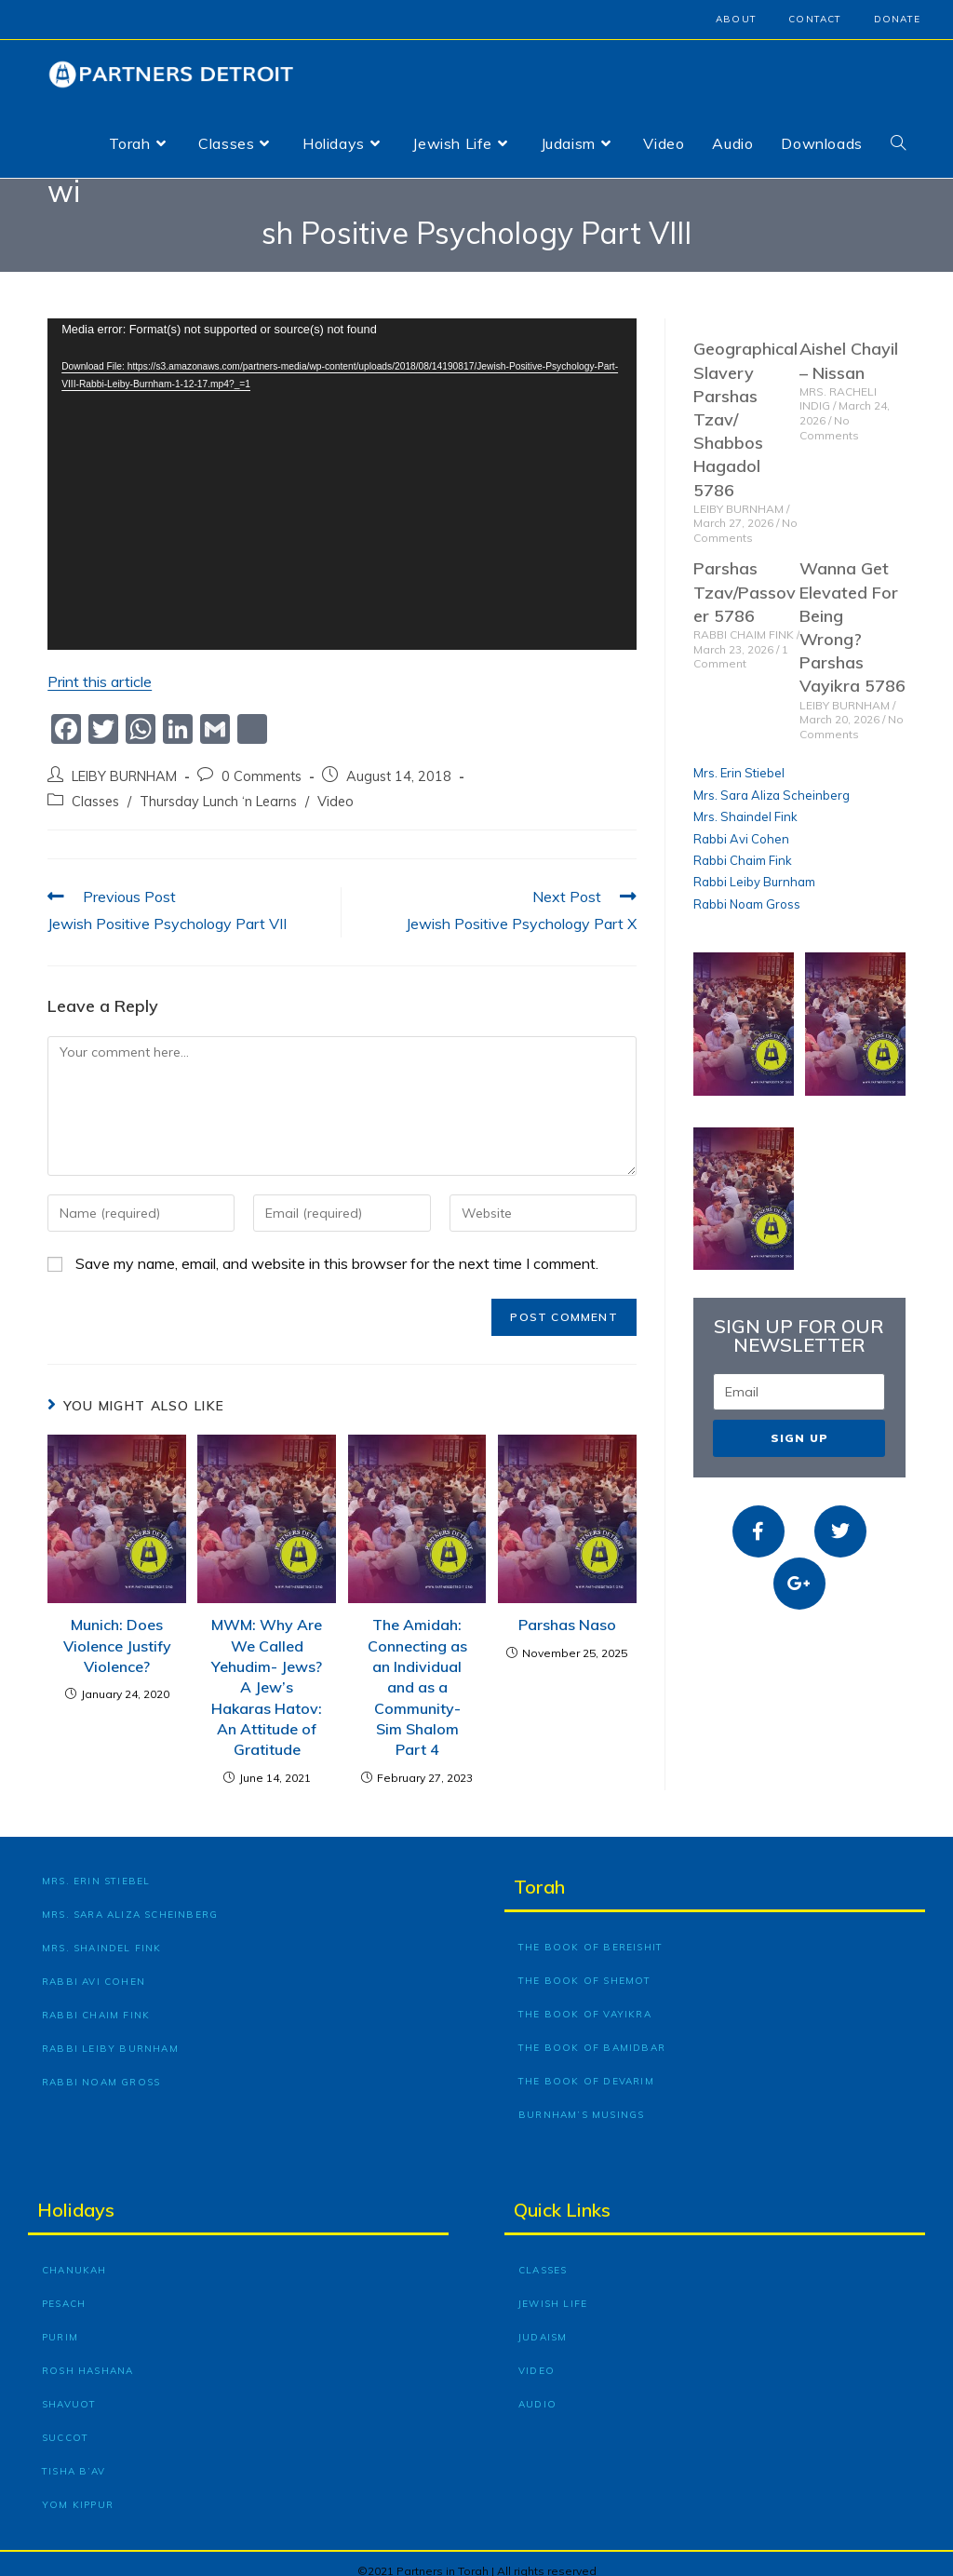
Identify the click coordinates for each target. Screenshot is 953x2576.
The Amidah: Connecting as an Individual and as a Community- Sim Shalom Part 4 (417, 1673)
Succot (65, 2423)
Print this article (99, 667)
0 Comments (261, 761)
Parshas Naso (567, 1610)
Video (335, 786)
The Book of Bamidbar (591, 2033)
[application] (342, 470)
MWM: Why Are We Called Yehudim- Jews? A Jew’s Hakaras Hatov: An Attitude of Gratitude (266, 1673)
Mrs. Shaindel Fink (745, 802)
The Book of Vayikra (584, 1999)
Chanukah (74, 2255)
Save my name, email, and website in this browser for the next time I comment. (336, 1249)
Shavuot (69, 2389)
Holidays (75, 2194)
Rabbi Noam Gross (746, 889)
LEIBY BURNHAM (124, 761)
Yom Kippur (78, 2490)
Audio (537, 2389)
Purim (60, 2322)
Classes (95, 786)
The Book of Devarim (586, 2066)
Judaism (542, 2322)
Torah (539, 1871)
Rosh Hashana (87, 2356)
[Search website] (898, 143)
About (736, 19)
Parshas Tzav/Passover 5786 (744, 578)
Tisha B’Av (73, 2456)
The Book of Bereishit (590, 1932)
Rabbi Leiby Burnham (754, 867)
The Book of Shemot (584, 1966)
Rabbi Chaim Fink (742, 845)
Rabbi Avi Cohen (741, 823)
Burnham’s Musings (581, 2100)
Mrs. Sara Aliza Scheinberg (771, 780)
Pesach (64, 2289)
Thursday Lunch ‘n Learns (218, 786)
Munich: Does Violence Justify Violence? (117, 1631)
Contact (814, 19)
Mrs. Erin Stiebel (739, 758)
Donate (897, 19)
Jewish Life (552, 2289)
